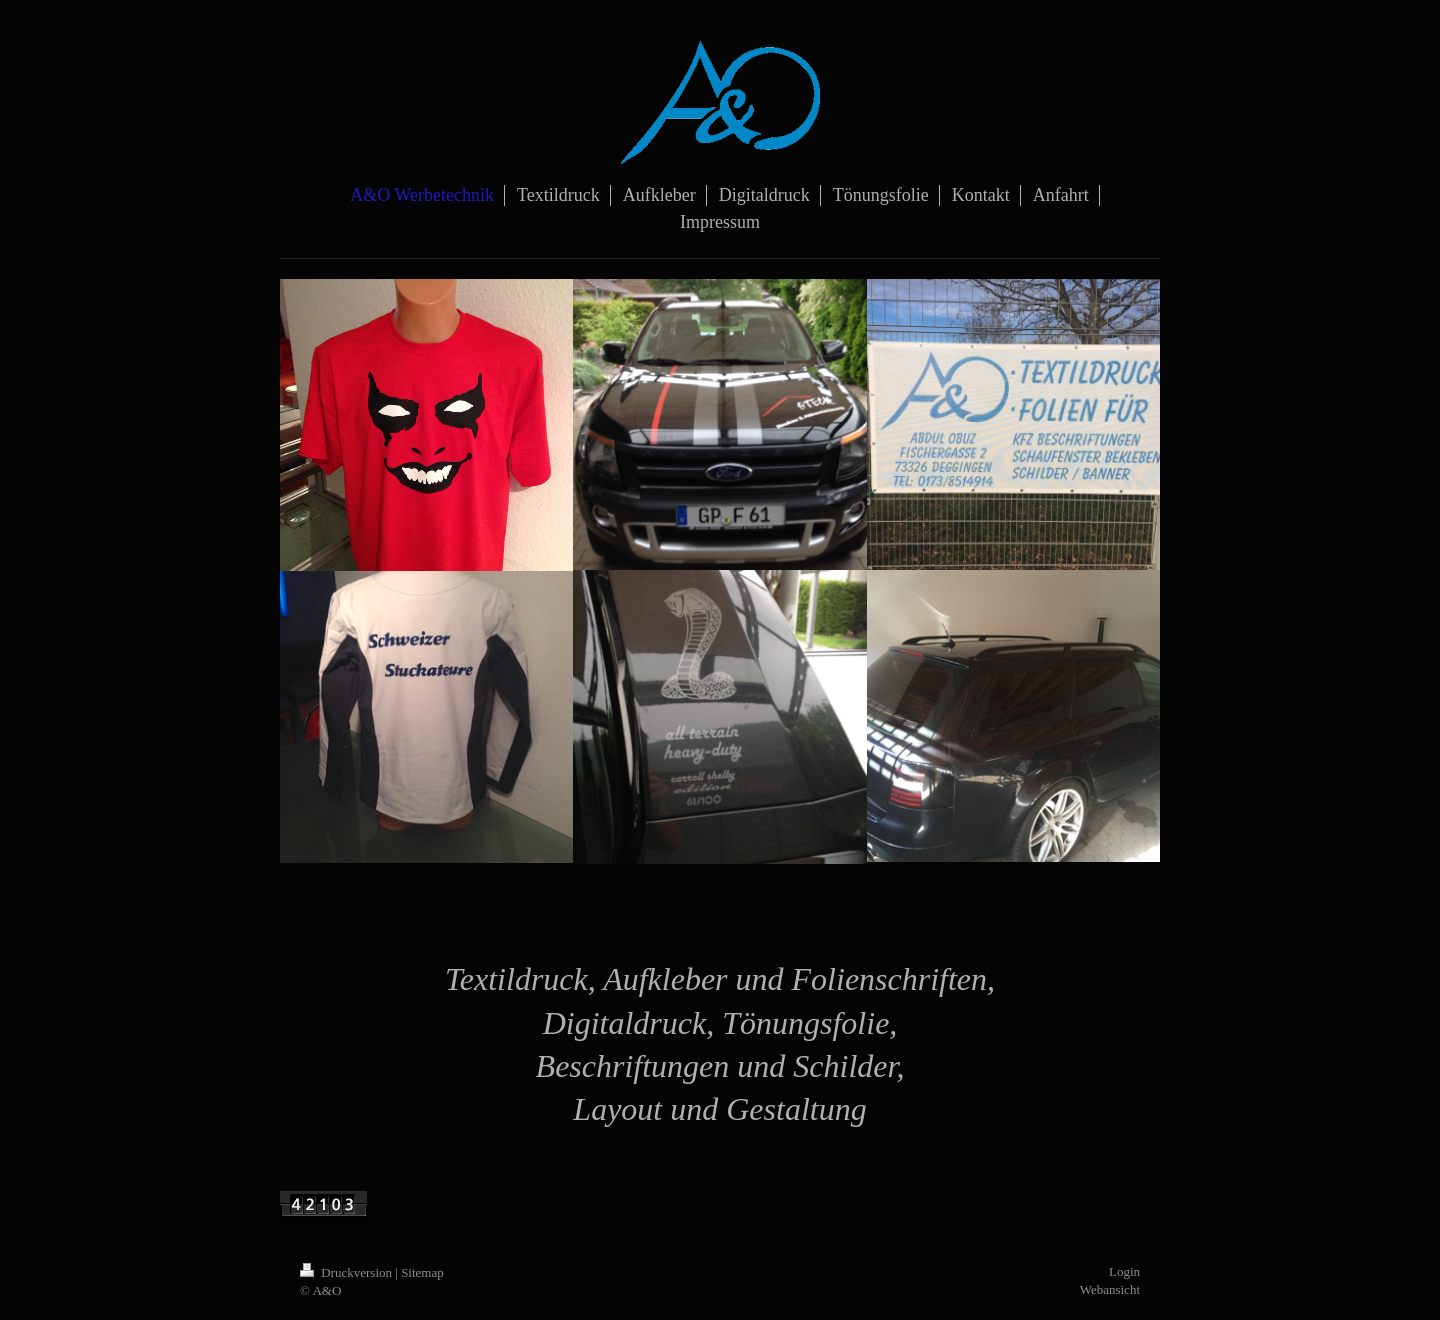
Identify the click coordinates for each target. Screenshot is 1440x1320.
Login (1124, 1271)
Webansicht (1110, 1289)
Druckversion (347, 1272)
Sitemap (422, 1272)
